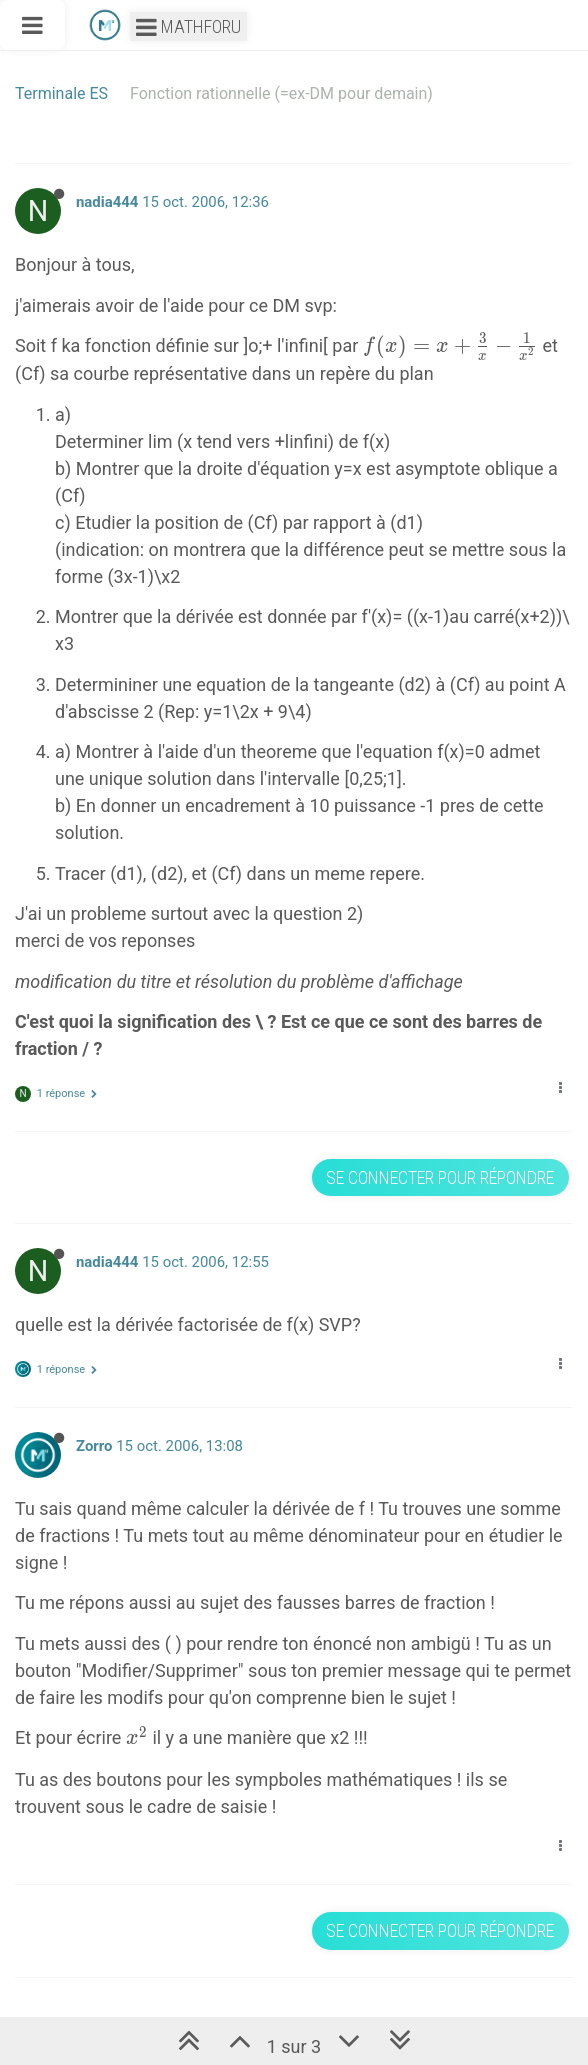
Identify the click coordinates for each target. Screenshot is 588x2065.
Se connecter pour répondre (440, 1177)
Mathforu (188, 26)
